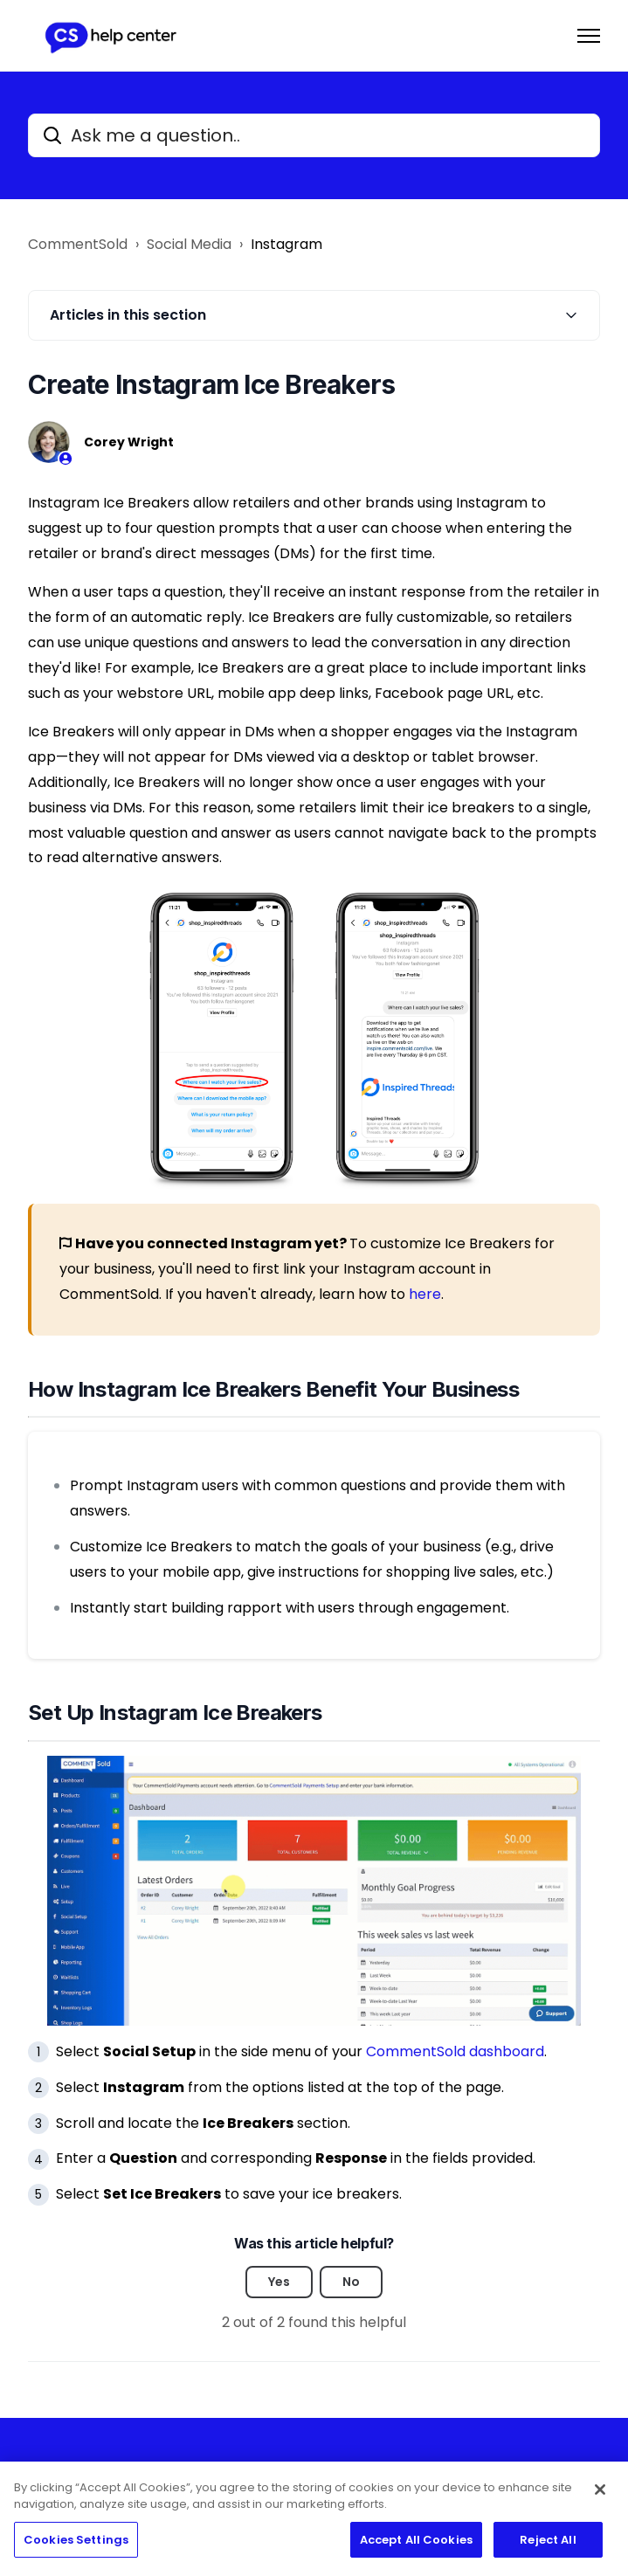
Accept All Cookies (416, 2546)
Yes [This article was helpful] (279, 2281)
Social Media (189, 244)
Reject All (548, 2546)
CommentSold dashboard (455, 2051)
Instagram (286, 244)
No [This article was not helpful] (351, 2281)
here (425, 1294)
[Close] (600, 2495)
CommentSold (78, 244)
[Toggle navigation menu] (588, 36)
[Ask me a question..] (314, 135)
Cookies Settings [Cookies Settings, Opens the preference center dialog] (76, 2546)
